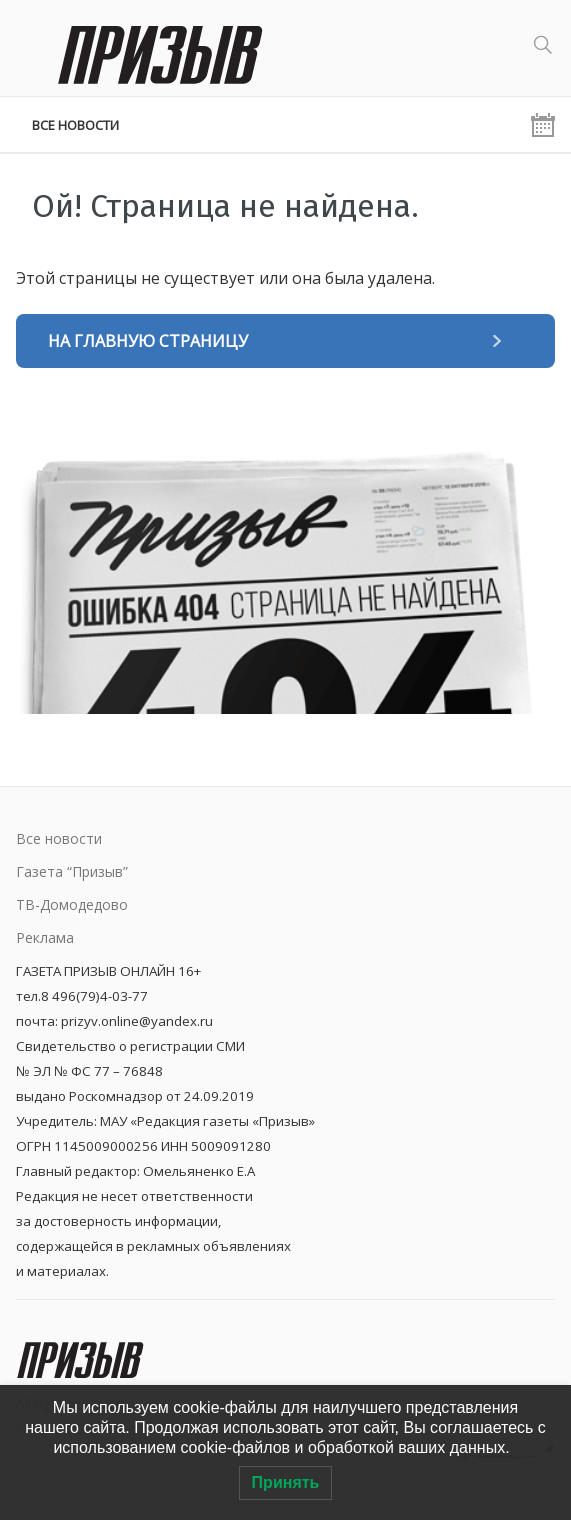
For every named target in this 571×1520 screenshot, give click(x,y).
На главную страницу (148, 341)
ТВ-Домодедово (72, 904)
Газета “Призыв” (72, 871)
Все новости (75, 125)
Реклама (45, 937)
